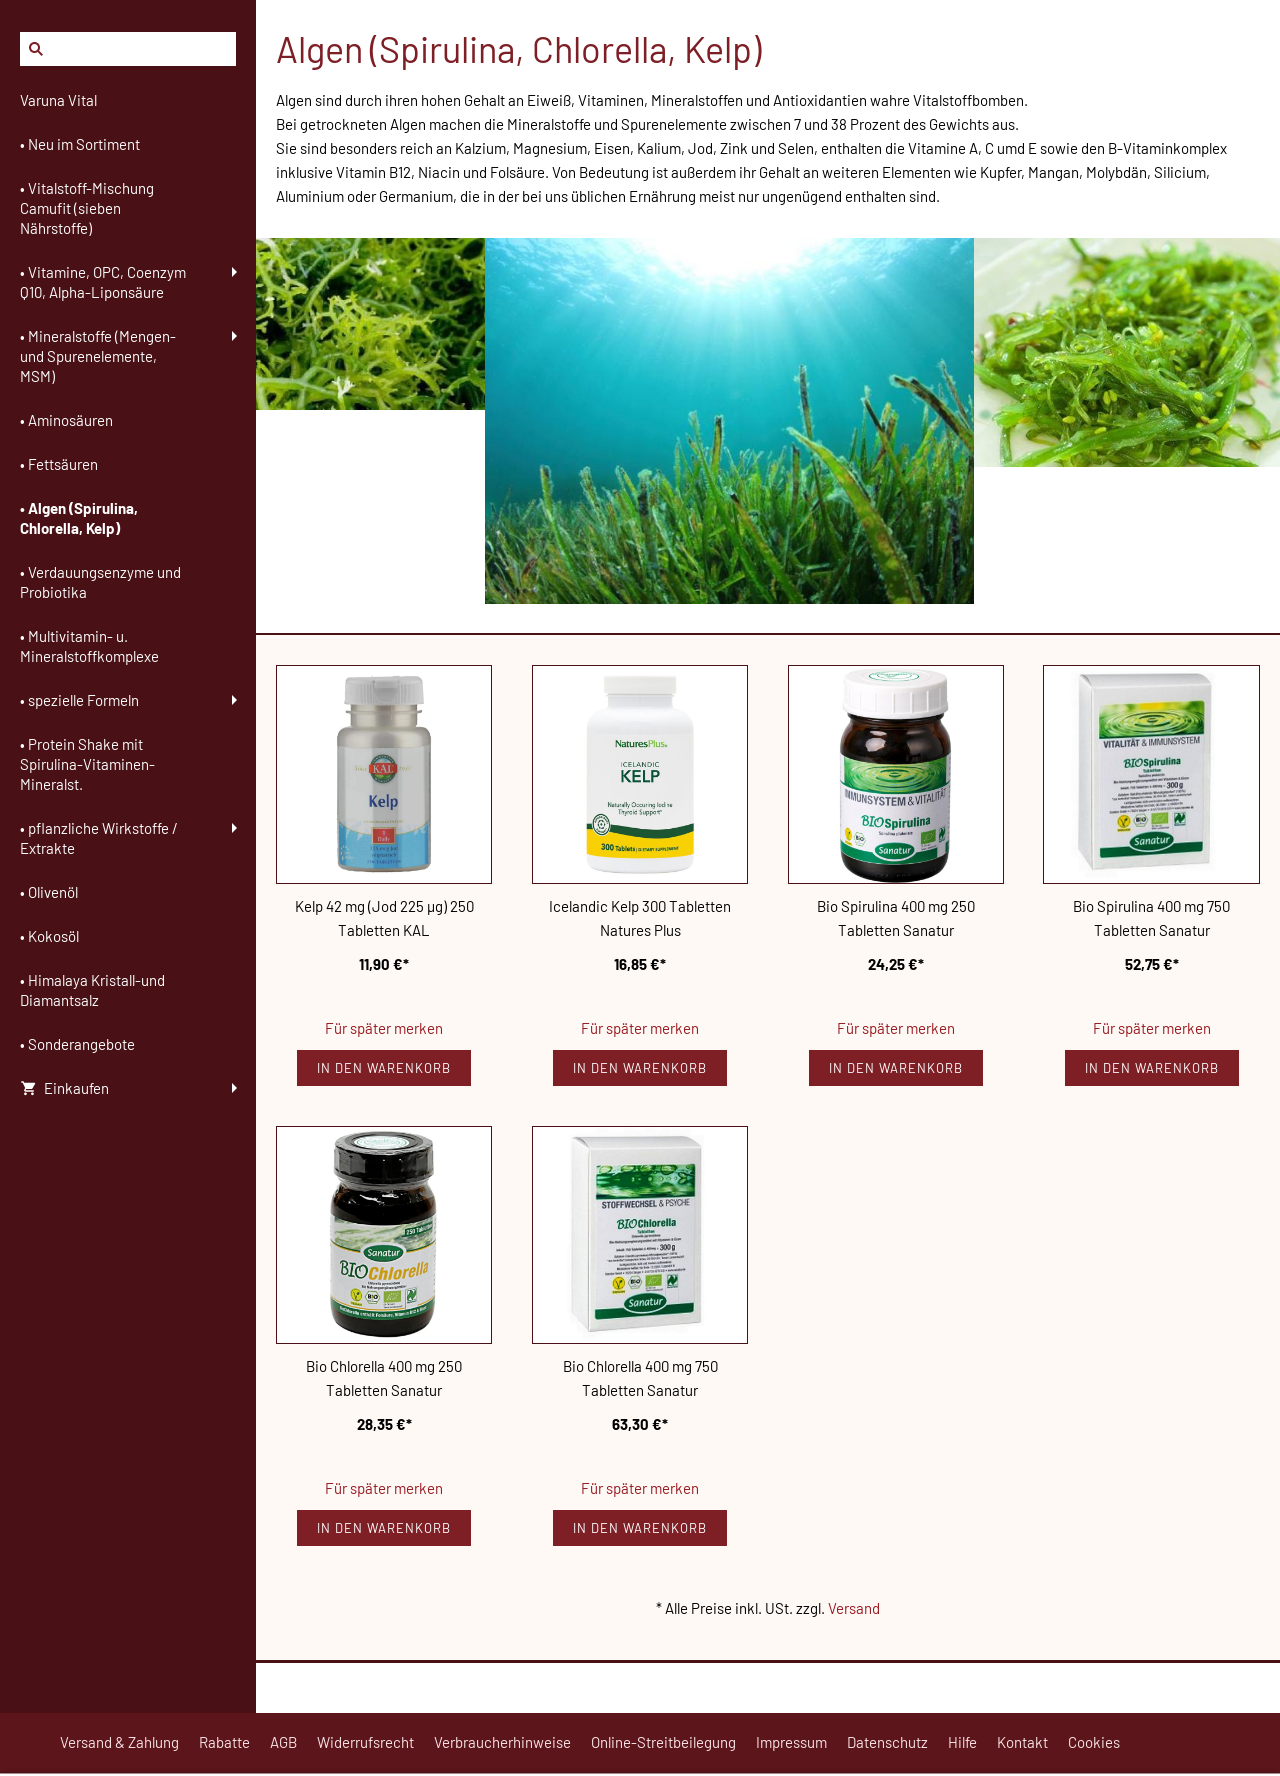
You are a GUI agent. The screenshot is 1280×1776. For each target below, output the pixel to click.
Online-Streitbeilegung (663, 1742)
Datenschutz (887, 1742)
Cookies (1094, 1742)
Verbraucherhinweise (502, 1742)
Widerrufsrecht (365, 1742)
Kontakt (1022, 1742)
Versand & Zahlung (119, 1742)
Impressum (791, 1742)
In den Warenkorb (384, 1068)
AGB (283, 1742)
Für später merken (384, 1028)
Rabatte (224, 1742)
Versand (854, 1608)
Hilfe (962, 1742)
